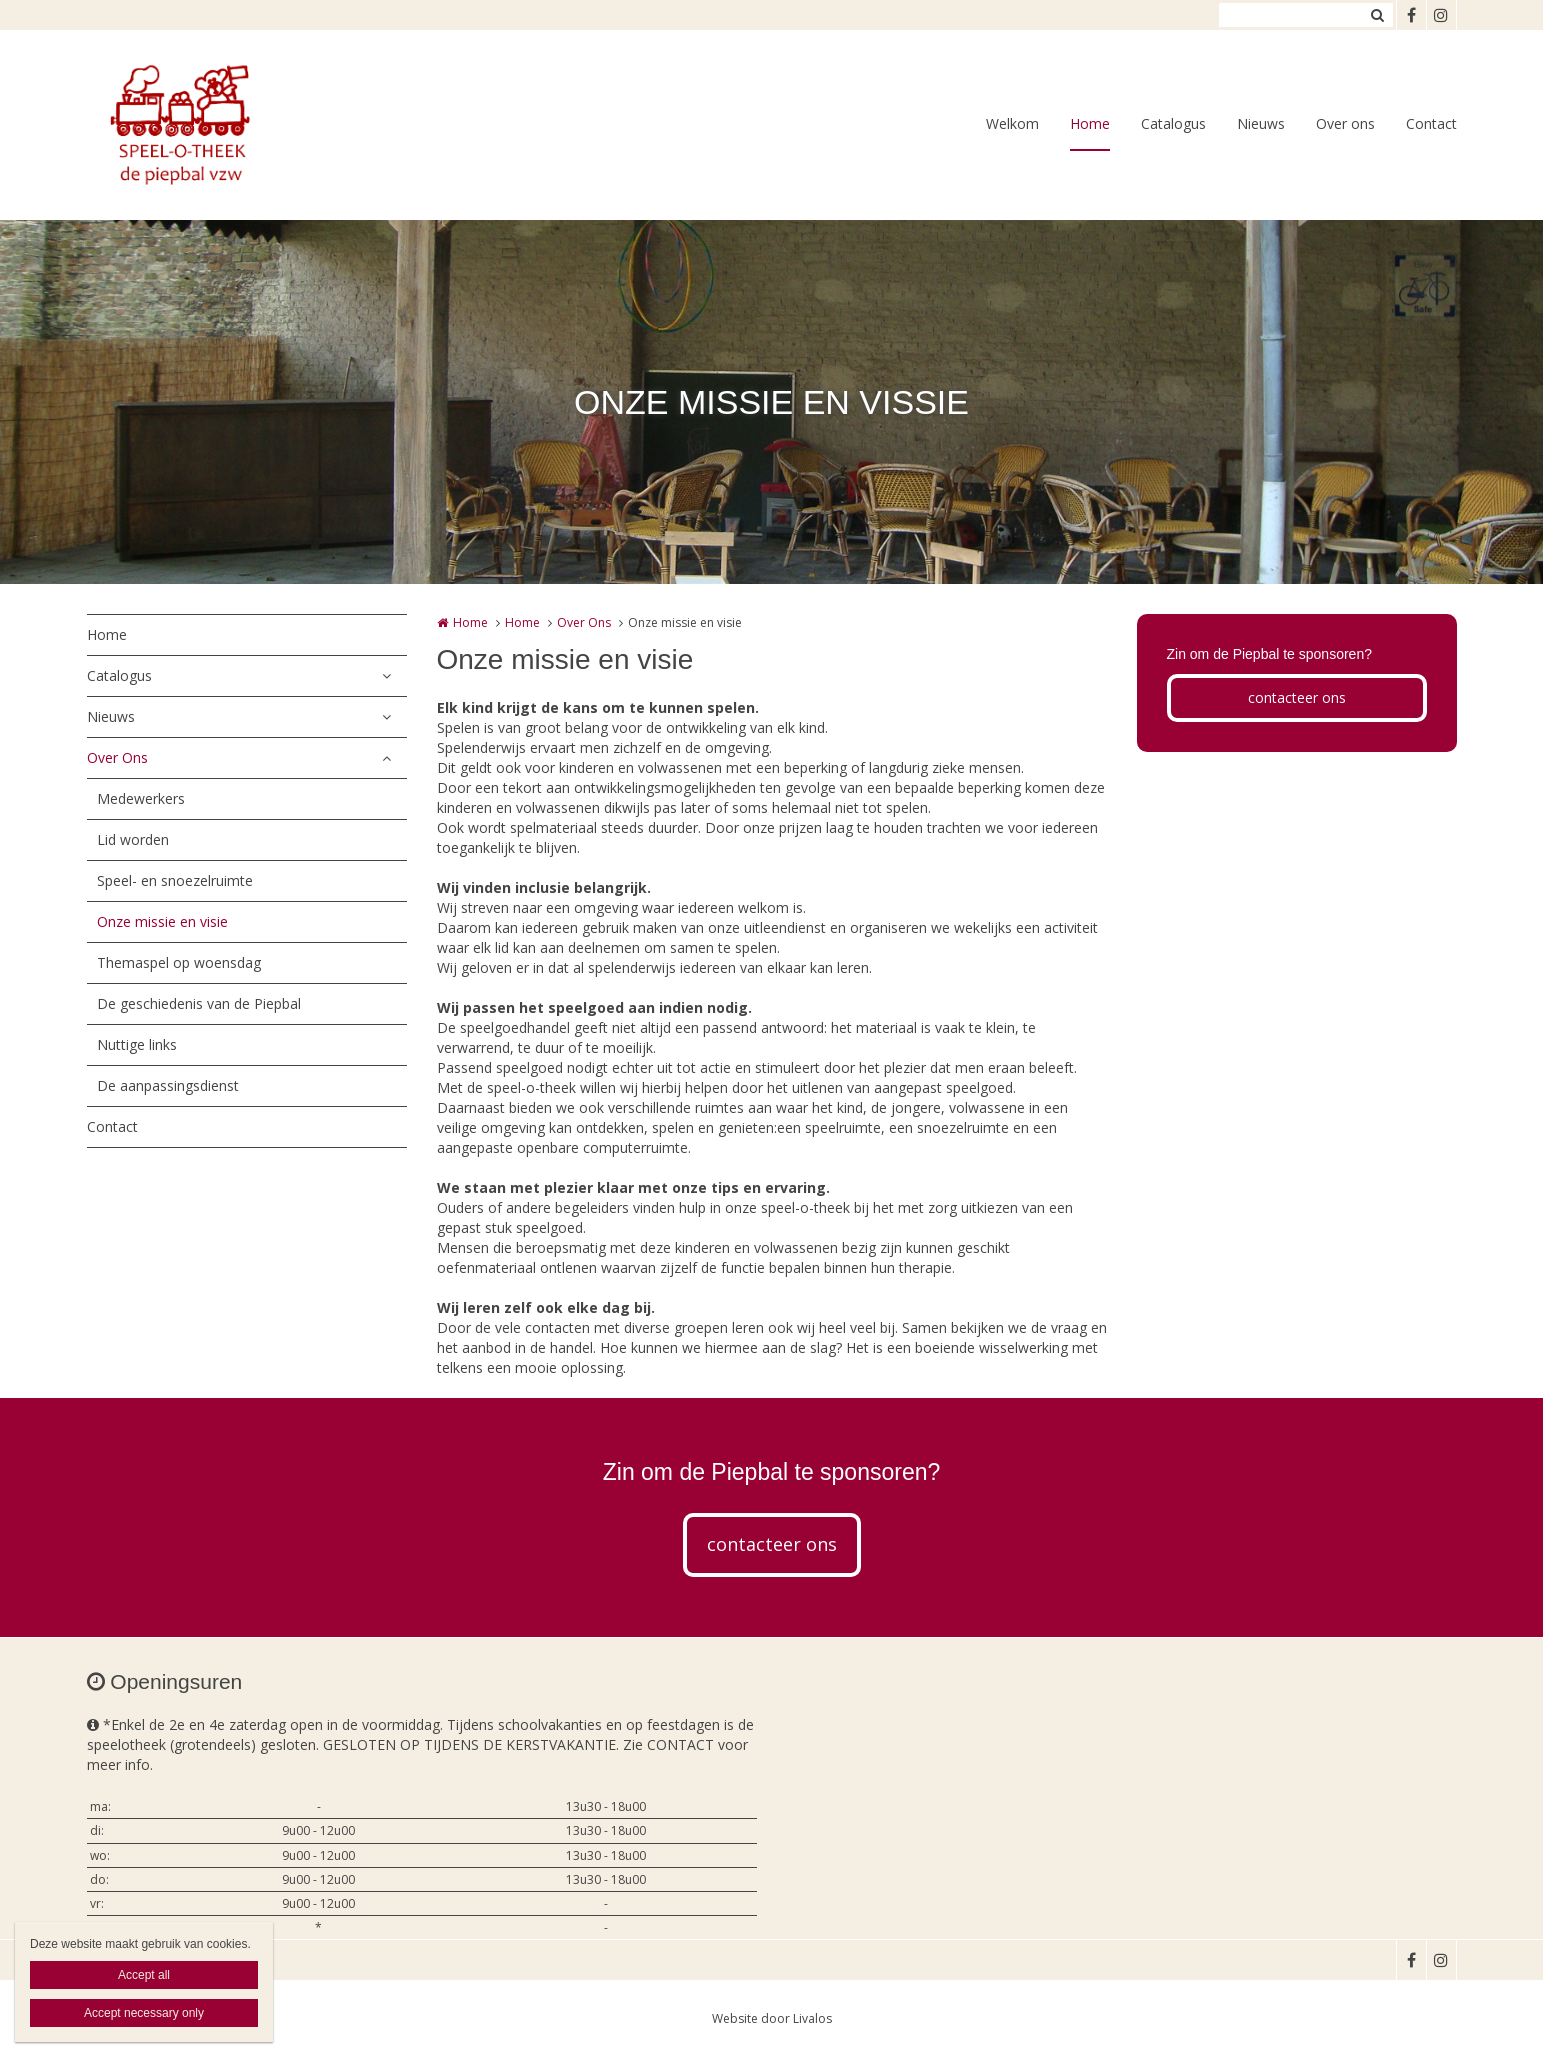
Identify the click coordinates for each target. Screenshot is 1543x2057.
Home (1090, 123)
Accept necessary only (144, 2013)
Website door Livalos (772, 2018)
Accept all (144, 1975)
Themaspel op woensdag (179, 962)
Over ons (1345, 123)
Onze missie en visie (162, 921)
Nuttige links (137, 1044)
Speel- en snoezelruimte (175, 880)
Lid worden (133, 839)
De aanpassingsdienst (168, 1085)
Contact (1431, 123)
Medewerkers (141, 798)
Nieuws (1261, 123)
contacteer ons (1297, 697)
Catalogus (1173, 123)
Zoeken (1378, 15)
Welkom (1012, 123)
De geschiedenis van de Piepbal (199, 1003)
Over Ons (117, 757)
